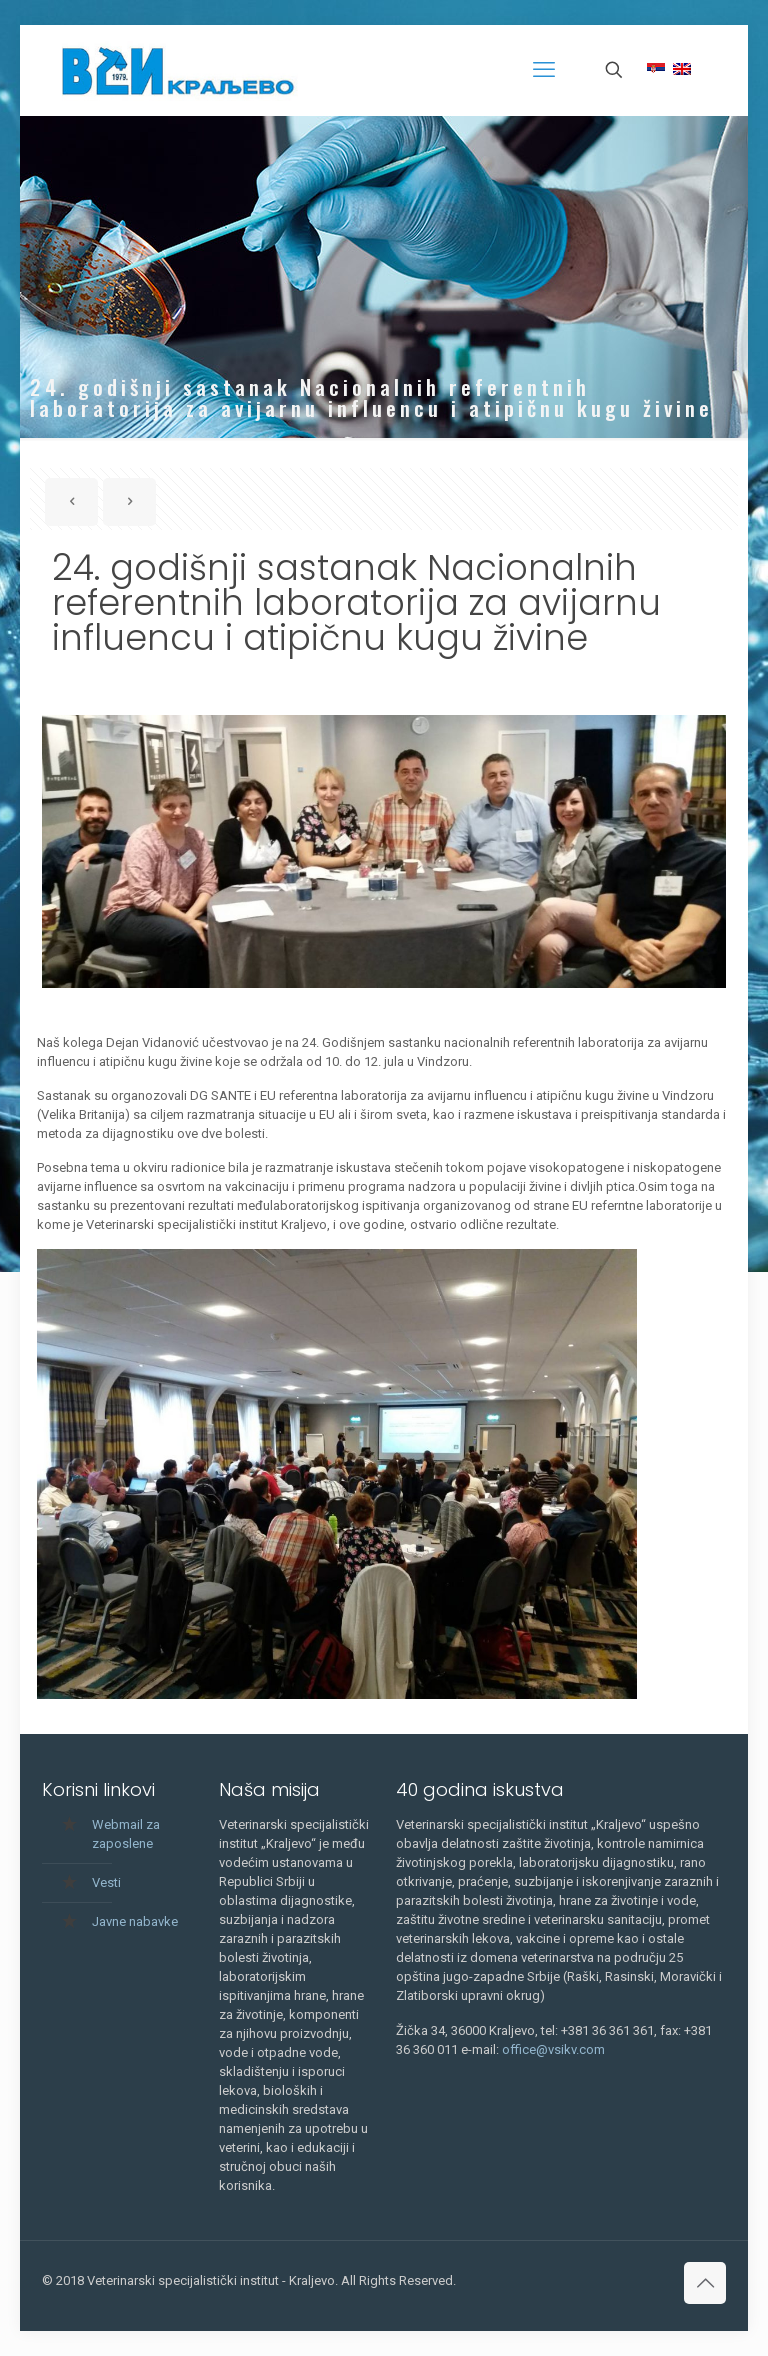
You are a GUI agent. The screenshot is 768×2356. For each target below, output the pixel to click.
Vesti (106, 1882)
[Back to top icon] (705, 2283)
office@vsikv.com (553, 2049)
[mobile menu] (544, 70)
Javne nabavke (135, 1921)
